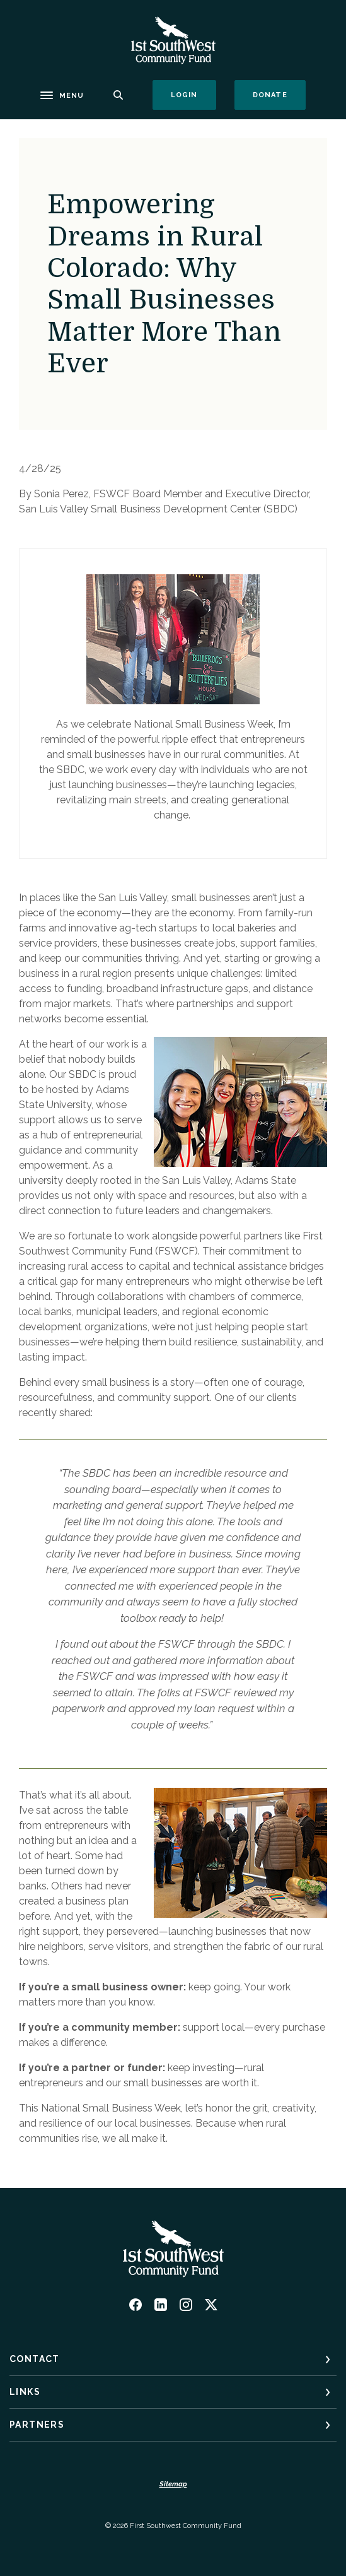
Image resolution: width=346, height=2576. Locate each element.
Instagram (186, 2304)
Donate (279, 94)
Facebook (135, 2304)
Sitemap (173, 2484)
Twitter (211, 2304)
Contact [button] (34, 2359)
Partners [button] (36, 2424)
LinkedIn (160, 2304)
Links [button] (24, 2392)
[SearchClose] (118, 95)
